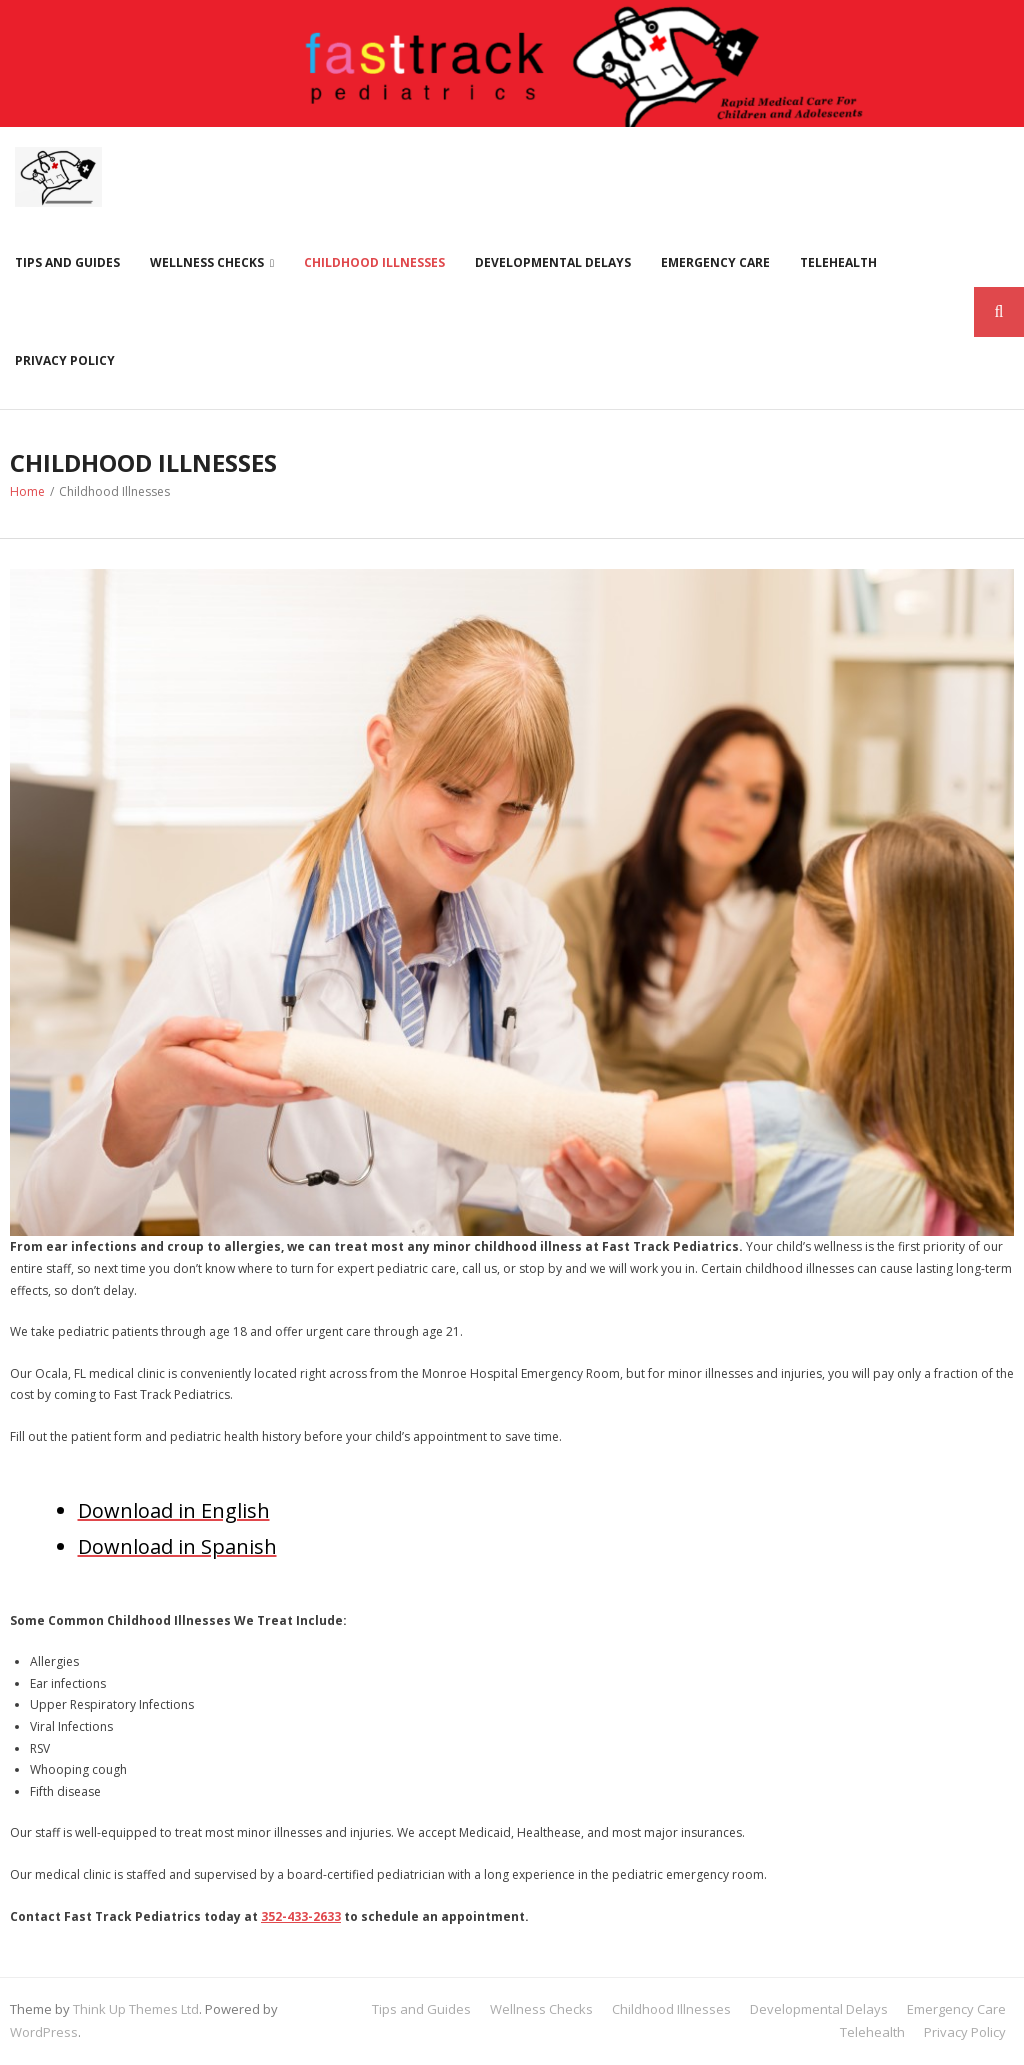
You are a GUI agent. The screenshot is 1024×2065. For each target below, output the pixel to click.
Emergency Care (715, 262)
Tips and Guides (67, 262)
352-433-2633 (301, 1916)
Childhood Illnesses (374, 262)
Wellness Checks (207, 262)
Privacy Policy (65, 360)
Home (27, 491)
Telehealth (838, 262)
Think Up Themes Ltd (136, 2009)
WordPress (44, 2032)
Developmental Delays (553, 262)
